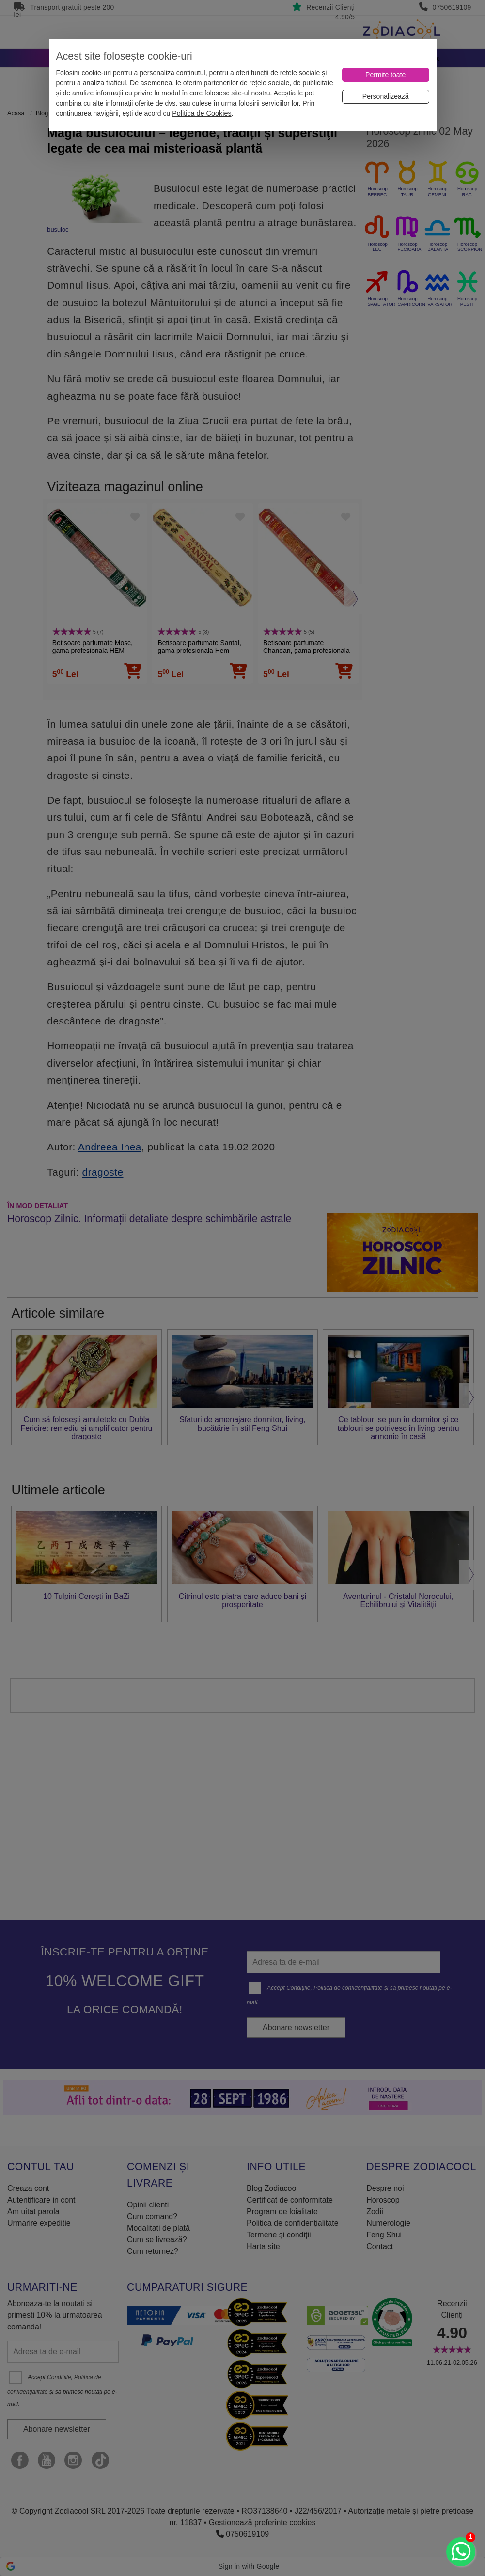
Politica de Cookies (201, 113)
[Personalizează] (385, 97)
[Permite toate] (385, 75)
